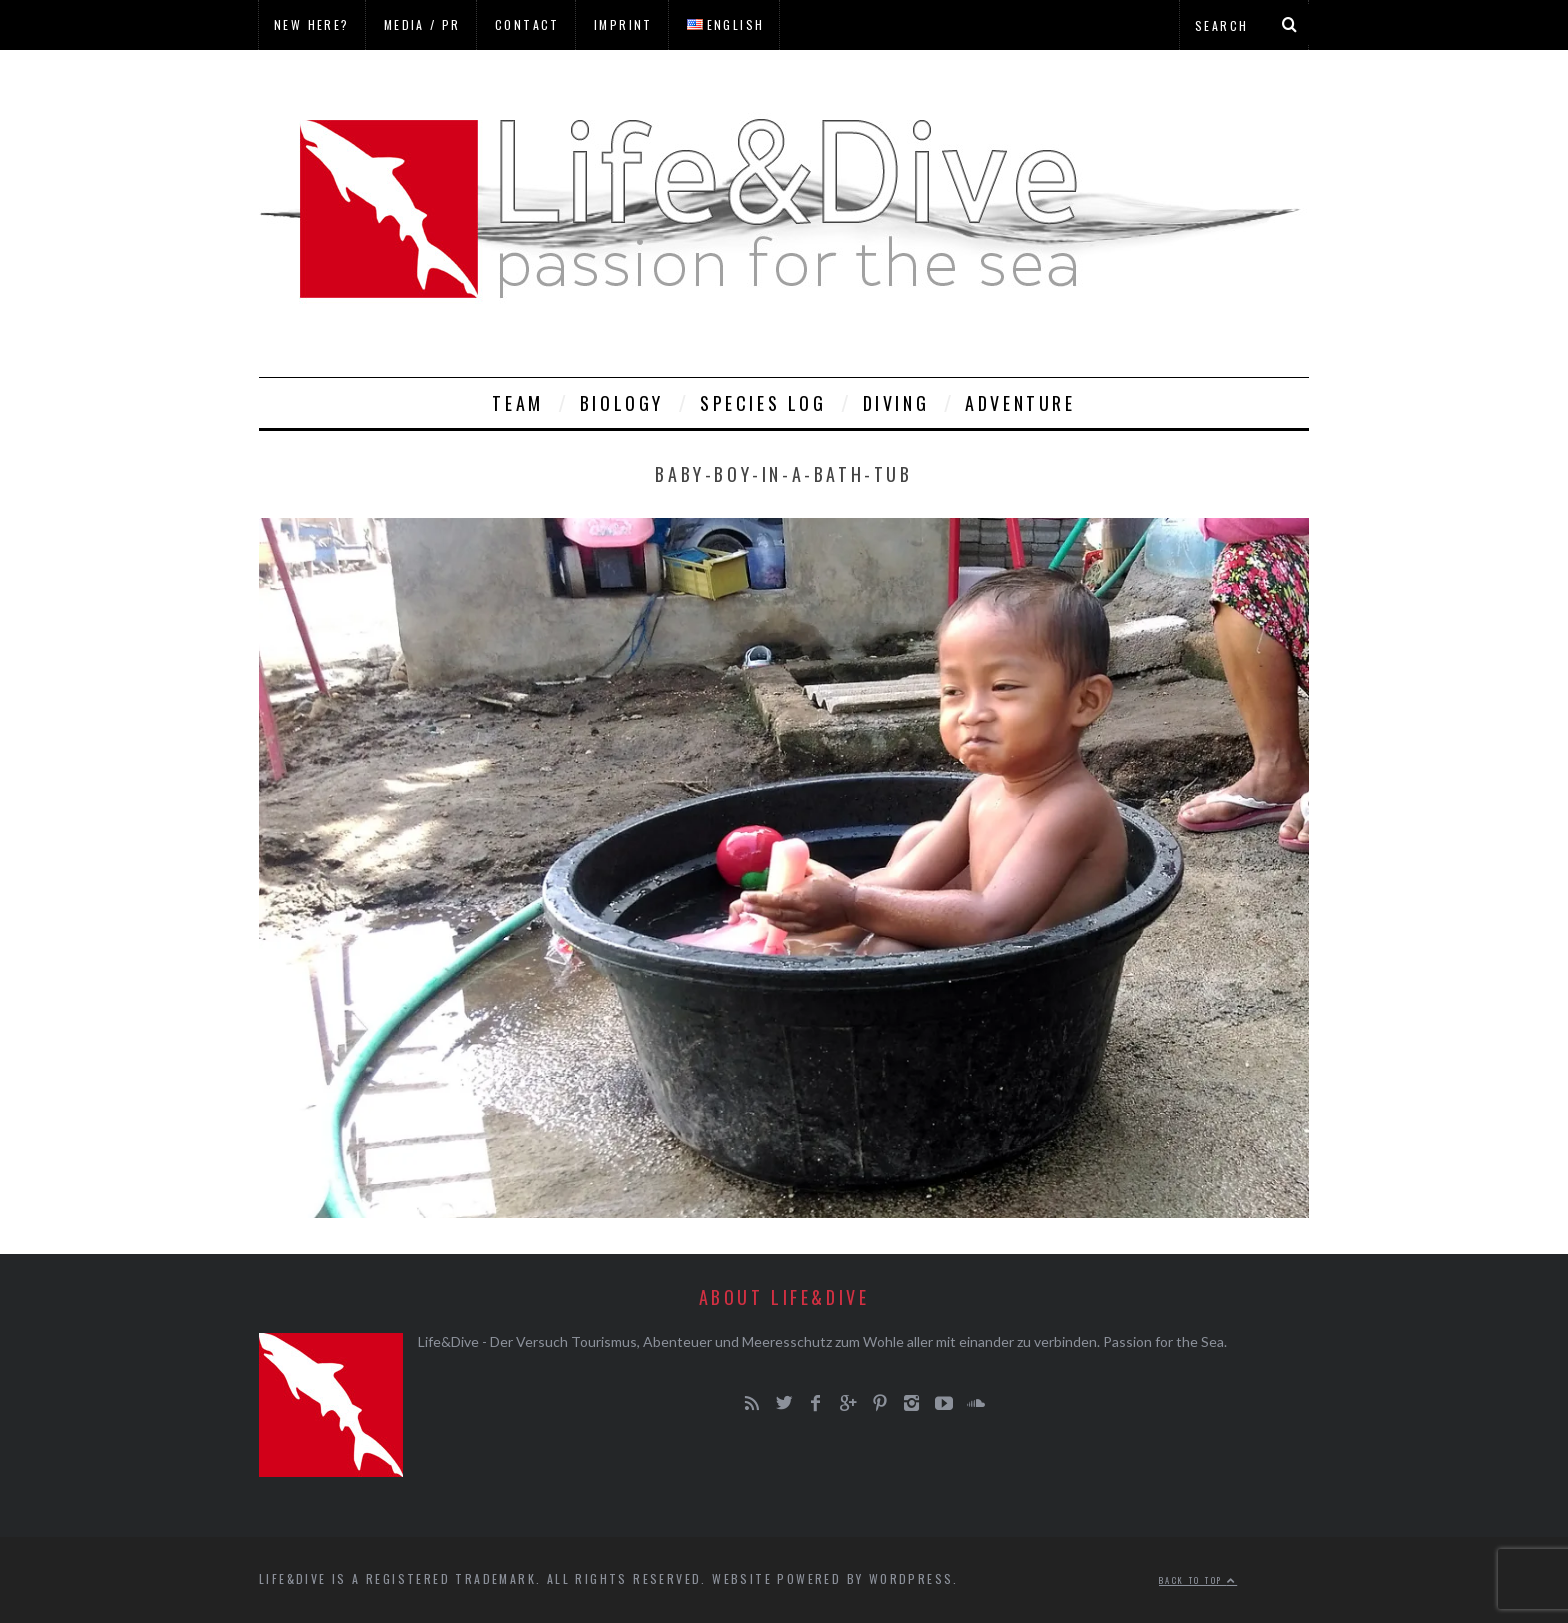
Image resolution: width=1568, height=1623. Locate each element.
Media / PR (422, 24)
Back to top (1198, 1580)
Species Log (763, 403)
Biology (622, 403)
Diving (896, 403)
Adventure (1020, 403)
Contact (527, 24)
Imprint (623, 24)
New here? (312, 24)
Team (517, 403)
